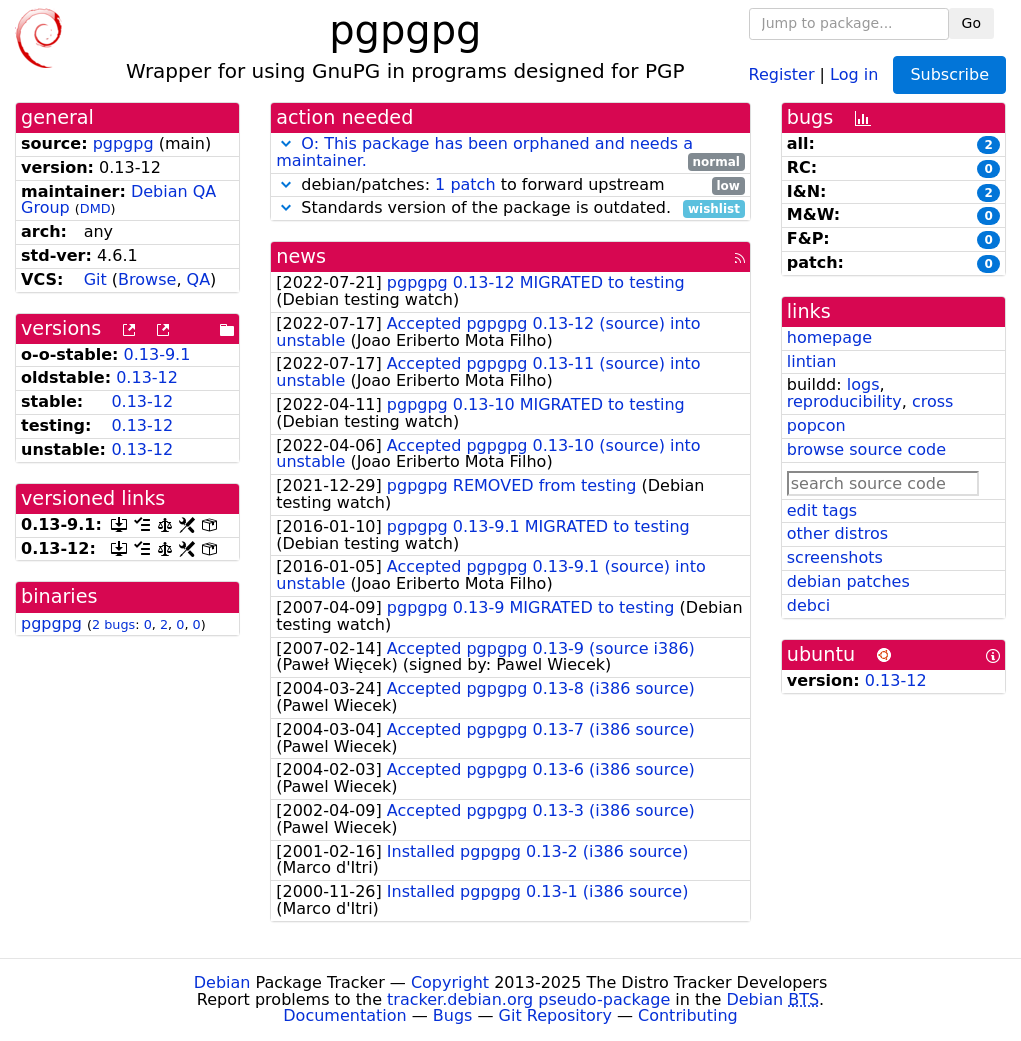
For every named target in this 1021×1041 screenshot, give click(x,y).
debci (808, 605)
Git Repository (555, 1015)
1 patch (465, 184)
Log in (854, 73)
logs (863, 384)
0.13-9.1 (157, 354)
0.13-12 (147, 377)
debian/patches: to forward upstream (510, 185)
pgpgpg (123, 143)
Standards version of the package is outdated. (510, 208)
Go (971, 23)
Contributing (688, 1015)
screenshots (835, 557)
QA (199, 279)
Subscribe (949, 74)
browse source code (866, 449)
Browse (147, 279)
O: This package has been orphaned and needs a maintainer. (484, 152)
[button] (286, 143)
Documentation (344, 1015)
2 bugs (113, 624)
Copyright (450, 982)
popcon (816, 425)
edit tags (822, 510)
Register (782, 73)
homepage (829, 337)
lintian (812, 361)
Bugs (453, 1015)
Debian (222, 982)
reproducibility (844, 401)
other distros (837, 533)
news (301, 256)
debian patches (848, 581)
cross (932, 401)
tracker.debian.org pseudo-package (528, 999)
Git (95, 279)
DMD (95, 208)
